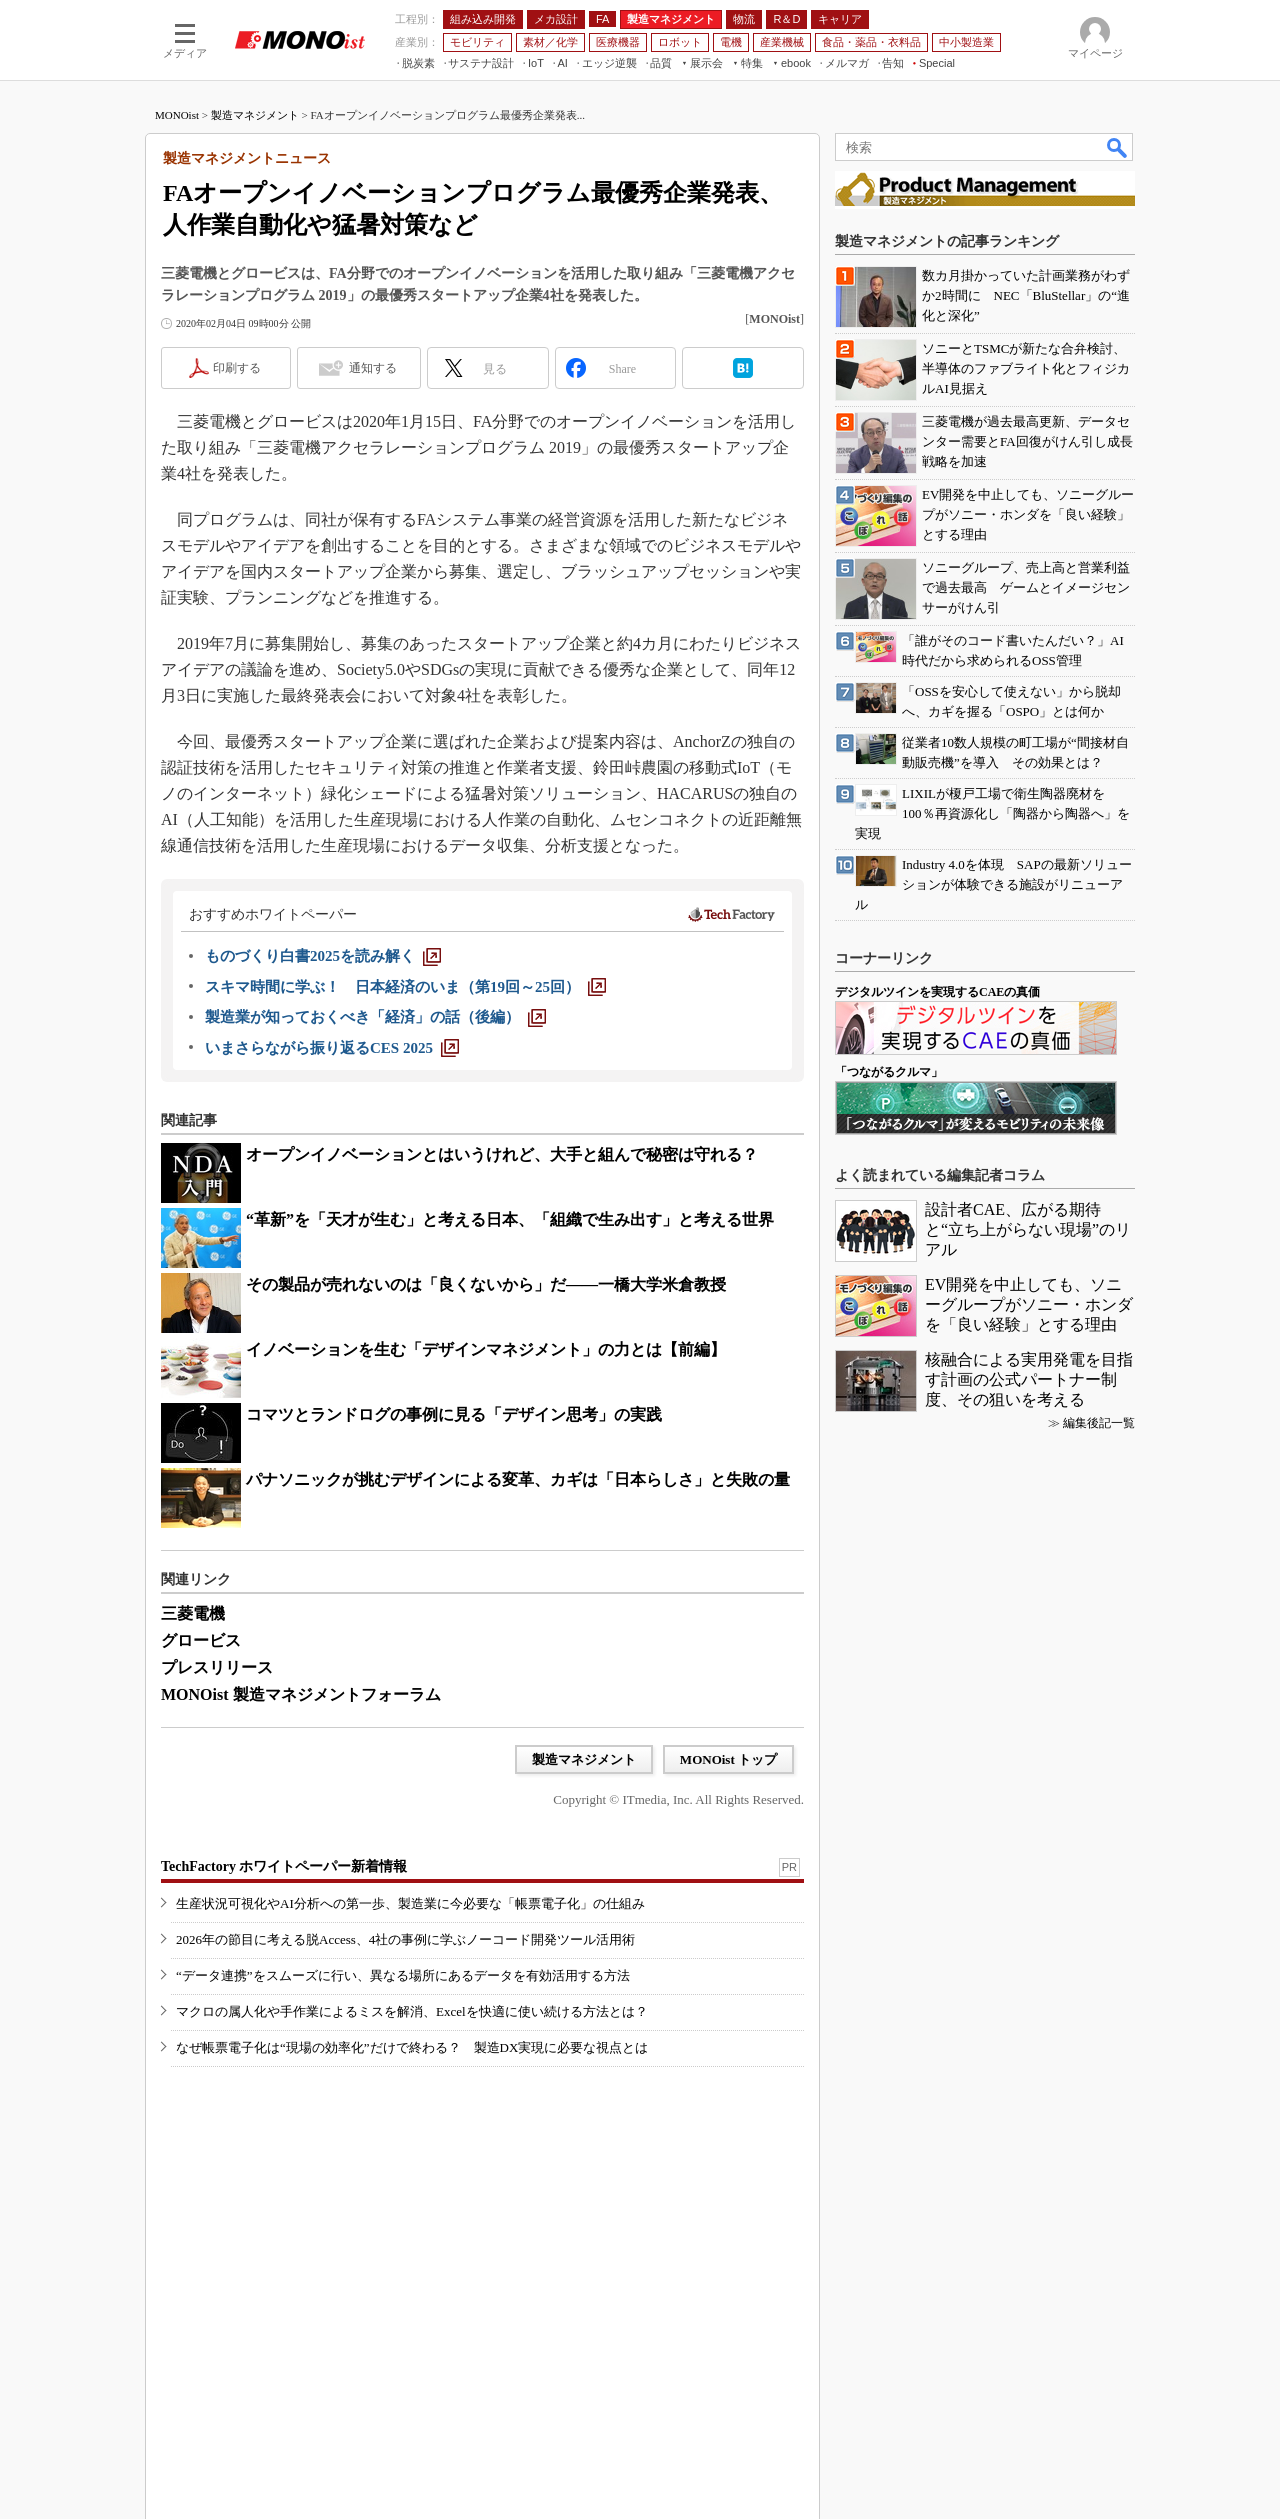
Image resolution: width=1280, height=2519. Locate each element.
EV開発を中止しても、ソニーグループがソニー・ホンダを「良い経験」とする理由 (1029, 1304)
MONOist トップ (728, 1759)
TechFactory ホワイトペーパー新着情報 (284, 1866)
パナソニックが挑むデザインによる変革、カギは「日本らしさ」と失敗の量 (518, 1479)
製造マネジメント (255, 115)
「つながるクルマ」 (889, 1072)
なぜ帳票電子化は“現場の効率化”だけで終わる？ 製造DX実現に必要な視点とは (412, 2047)
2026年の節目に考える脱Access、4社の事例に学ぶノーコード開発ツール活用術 (405, 1939)
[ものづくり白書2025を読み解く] (323, 956)
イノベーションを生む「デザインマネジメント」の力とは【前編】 (486, 1349)
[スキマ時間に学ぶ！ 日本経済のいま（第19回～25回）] (405, 987)
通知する (373, 368)
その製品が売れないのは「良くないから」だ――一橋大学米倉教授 (486, 1284)
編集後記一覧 (1099, 1423)
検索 (1118, 147)
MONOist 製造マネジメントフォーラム (301, 1694)
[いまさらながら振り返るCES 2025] (332, 1048)
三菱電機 (193, 1613)
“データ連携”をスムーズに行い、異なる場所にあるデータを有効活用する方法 (403, 1975)
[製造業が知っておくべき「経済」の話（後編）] (375, 1017)
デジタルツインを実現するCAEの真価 (937, 992)
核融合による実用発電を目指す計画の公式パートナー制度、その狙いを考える (1029, 1379)
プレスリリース (217, 1667)
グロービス (201, 1640)
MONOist (177, 115)
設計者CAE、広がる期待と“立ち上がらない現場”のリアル (1028, 1229)
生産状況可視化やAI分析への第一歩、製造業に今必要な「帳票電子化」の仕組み (410, 1903)
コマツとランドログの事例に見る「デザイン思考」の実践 (454, 1414)
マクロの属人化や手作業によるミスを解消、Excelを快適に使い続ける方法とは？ (412, 2011)
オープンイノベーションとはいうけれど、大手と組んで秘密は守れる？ (502, 1154)
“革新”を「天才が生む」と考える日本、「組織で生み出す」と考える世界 (510, 1219)
